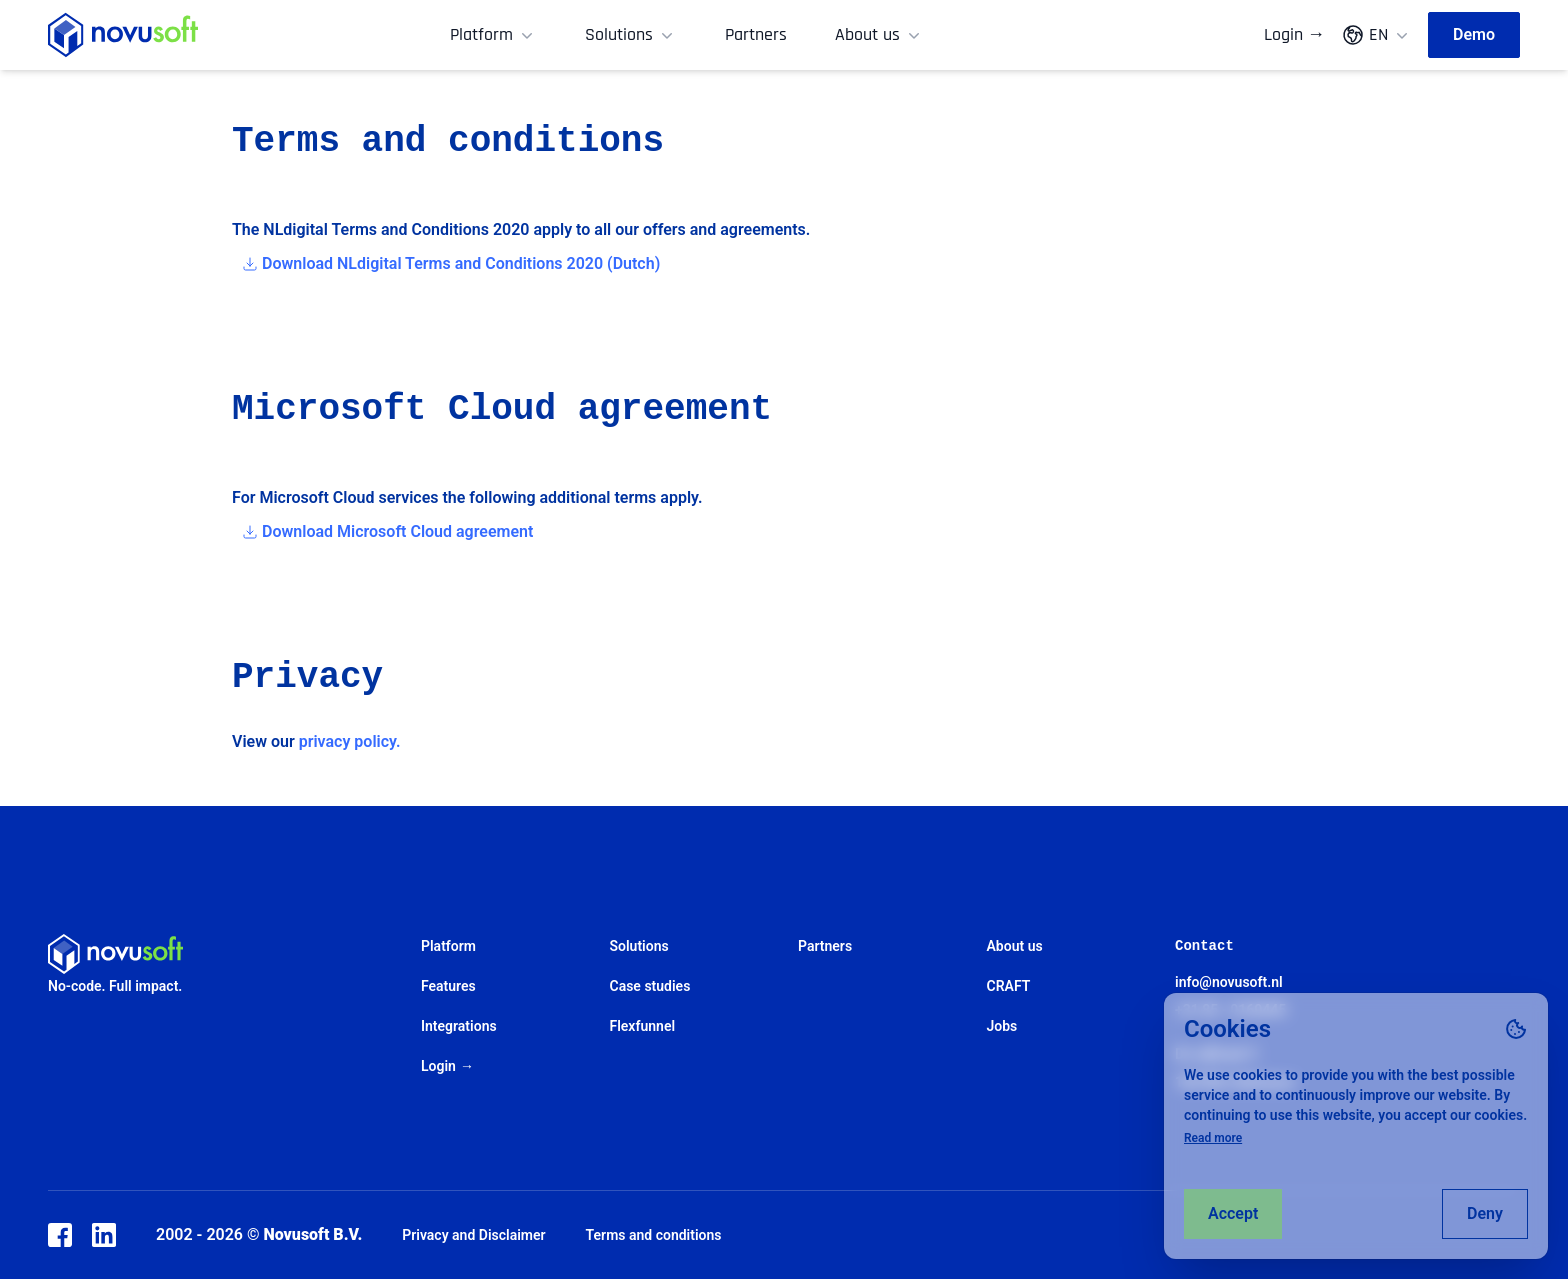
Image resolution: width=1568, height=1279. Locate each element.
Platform (493, 34)
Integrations (459, 1026)
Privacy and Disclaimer (473, 1235)
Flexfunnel (643, 1026)
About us (879, 34)
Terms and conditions (654, 1235)
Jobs (1002, 1026)
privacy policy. (350, 741)
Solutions (631, 34)
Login (1294, 35)
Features (448, 986)
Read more (1213, 1138)
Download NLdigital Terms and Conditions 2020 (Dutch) (461, 263)
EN (1376, 35)
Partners (756, 34)
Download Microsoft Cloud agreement (397, 531)
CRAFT (1009, 986)
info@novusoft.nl (1229, 982)
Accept (1233, 1213)
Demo (1474, 34)
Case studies (650, 986)
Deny (1485, 1213)
